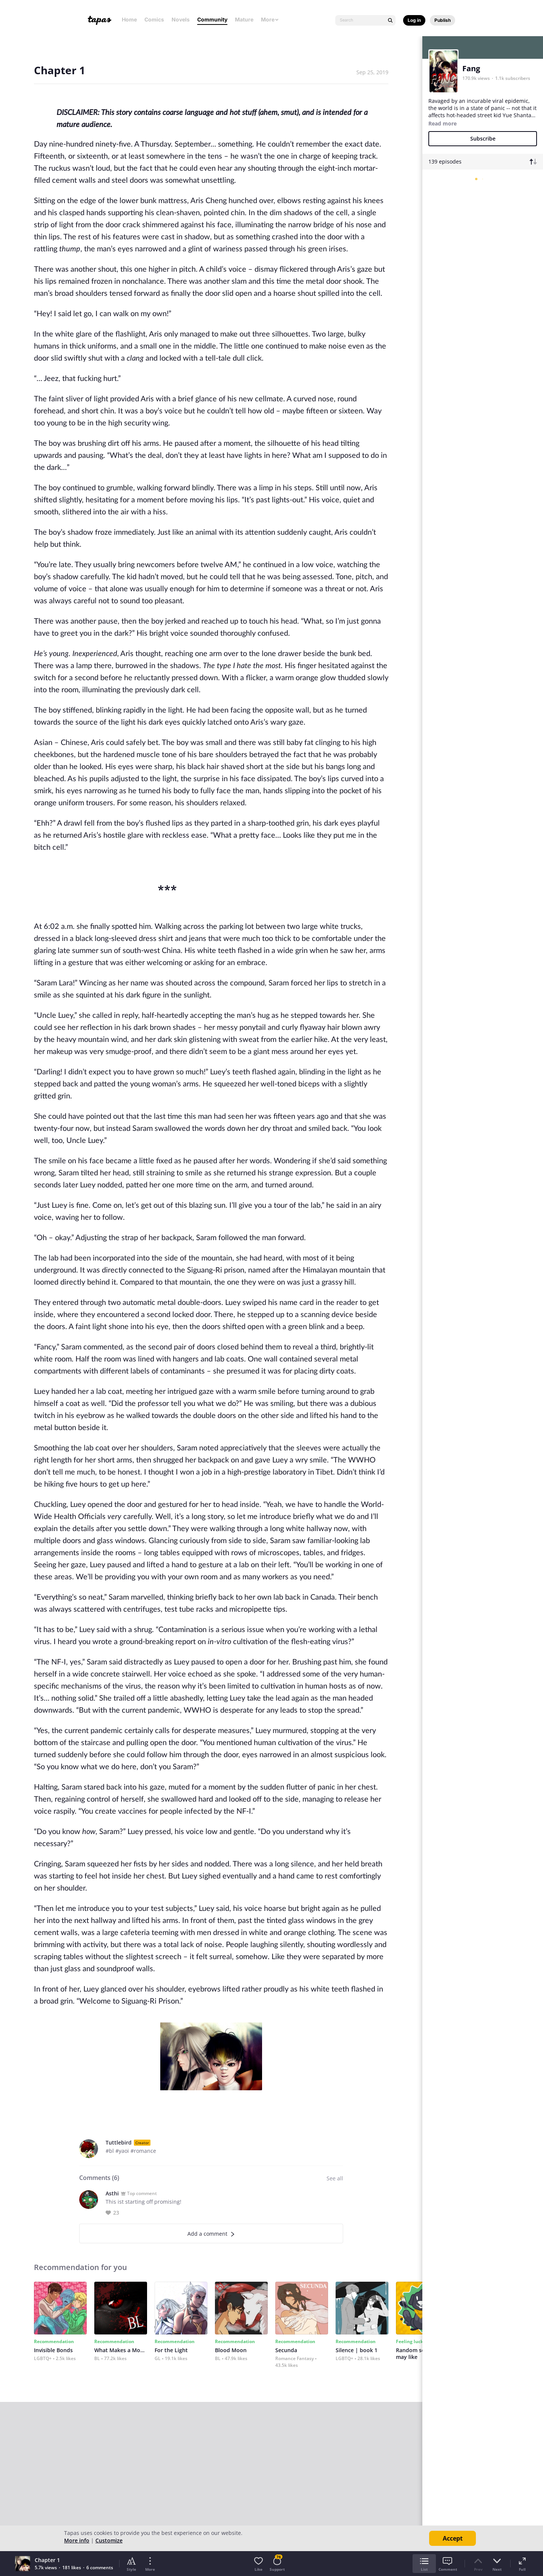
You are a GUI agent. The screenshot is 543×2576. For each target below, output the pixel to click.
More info (76, 2540)
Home (129, 19)
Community (212, 19)
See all (335, 2178)
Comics (154, 19)
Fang (471, 68)
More (270, 19)
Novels (181, 19)
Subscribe (482, 138)
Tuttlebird (119, 2142)
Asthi (112, 2193)
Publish (442, 20)
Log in (414, 20)
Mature (244, 19)
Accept (453, 2538)
